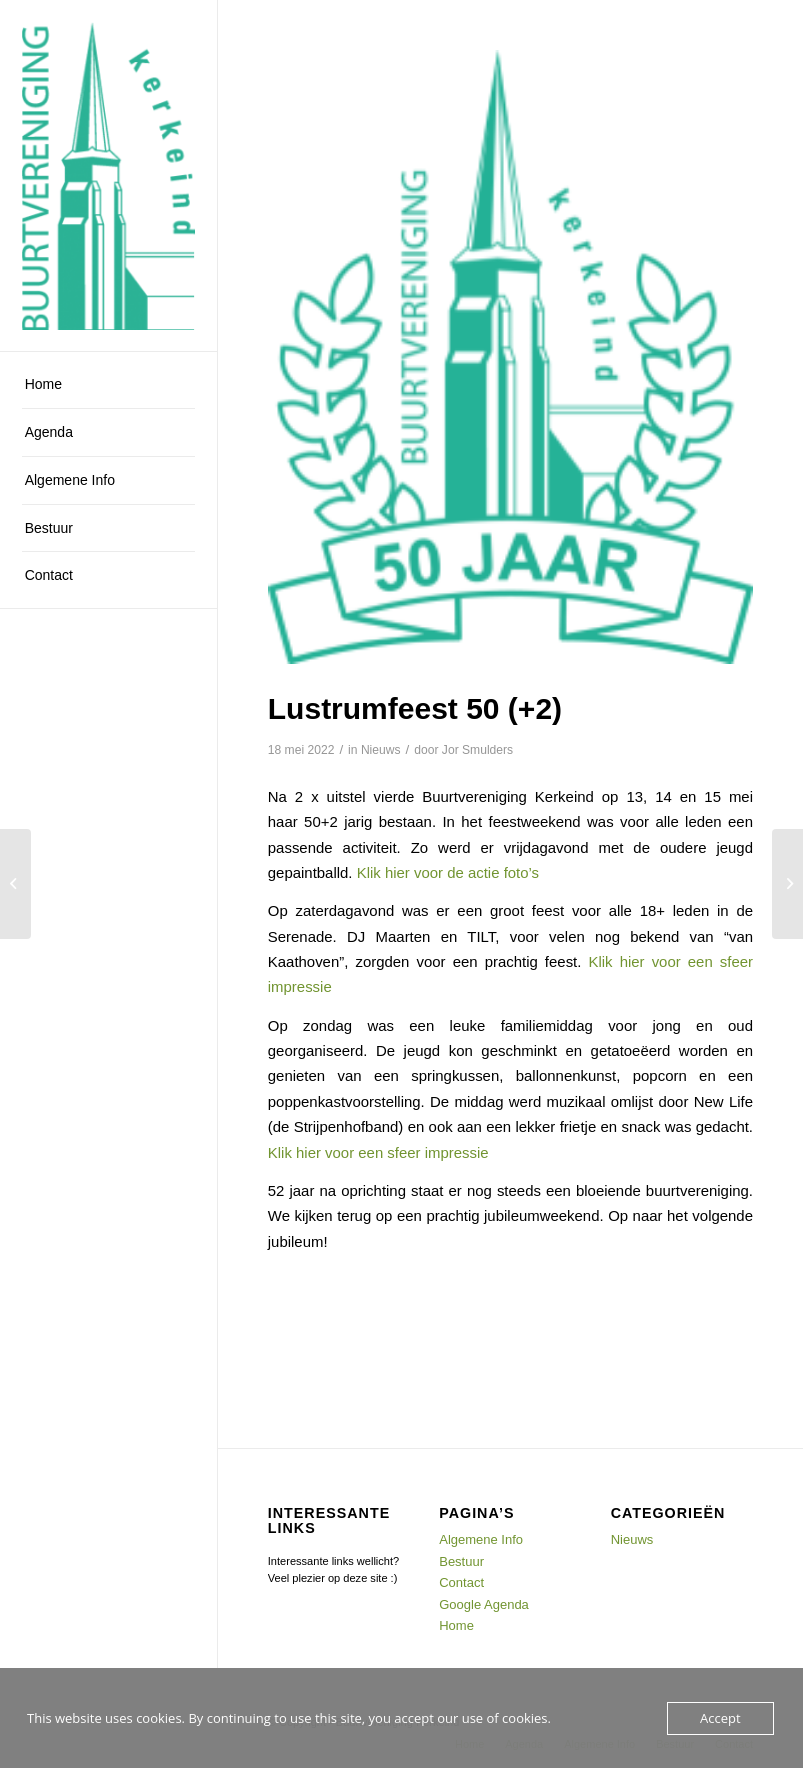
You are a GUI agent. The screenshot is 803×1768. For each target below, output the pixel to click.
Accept (720, 1718)
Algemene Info (481, 1539)
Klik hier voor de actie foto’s (448, 872)
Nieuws (381, 750)
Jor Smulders (477, 750)
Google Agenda (484, 1604)
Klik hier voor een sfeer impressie (378, 1152)
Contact (461, 1582)
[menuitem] (108, 385)
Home (456, 1625)
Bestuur (461, 1561)
